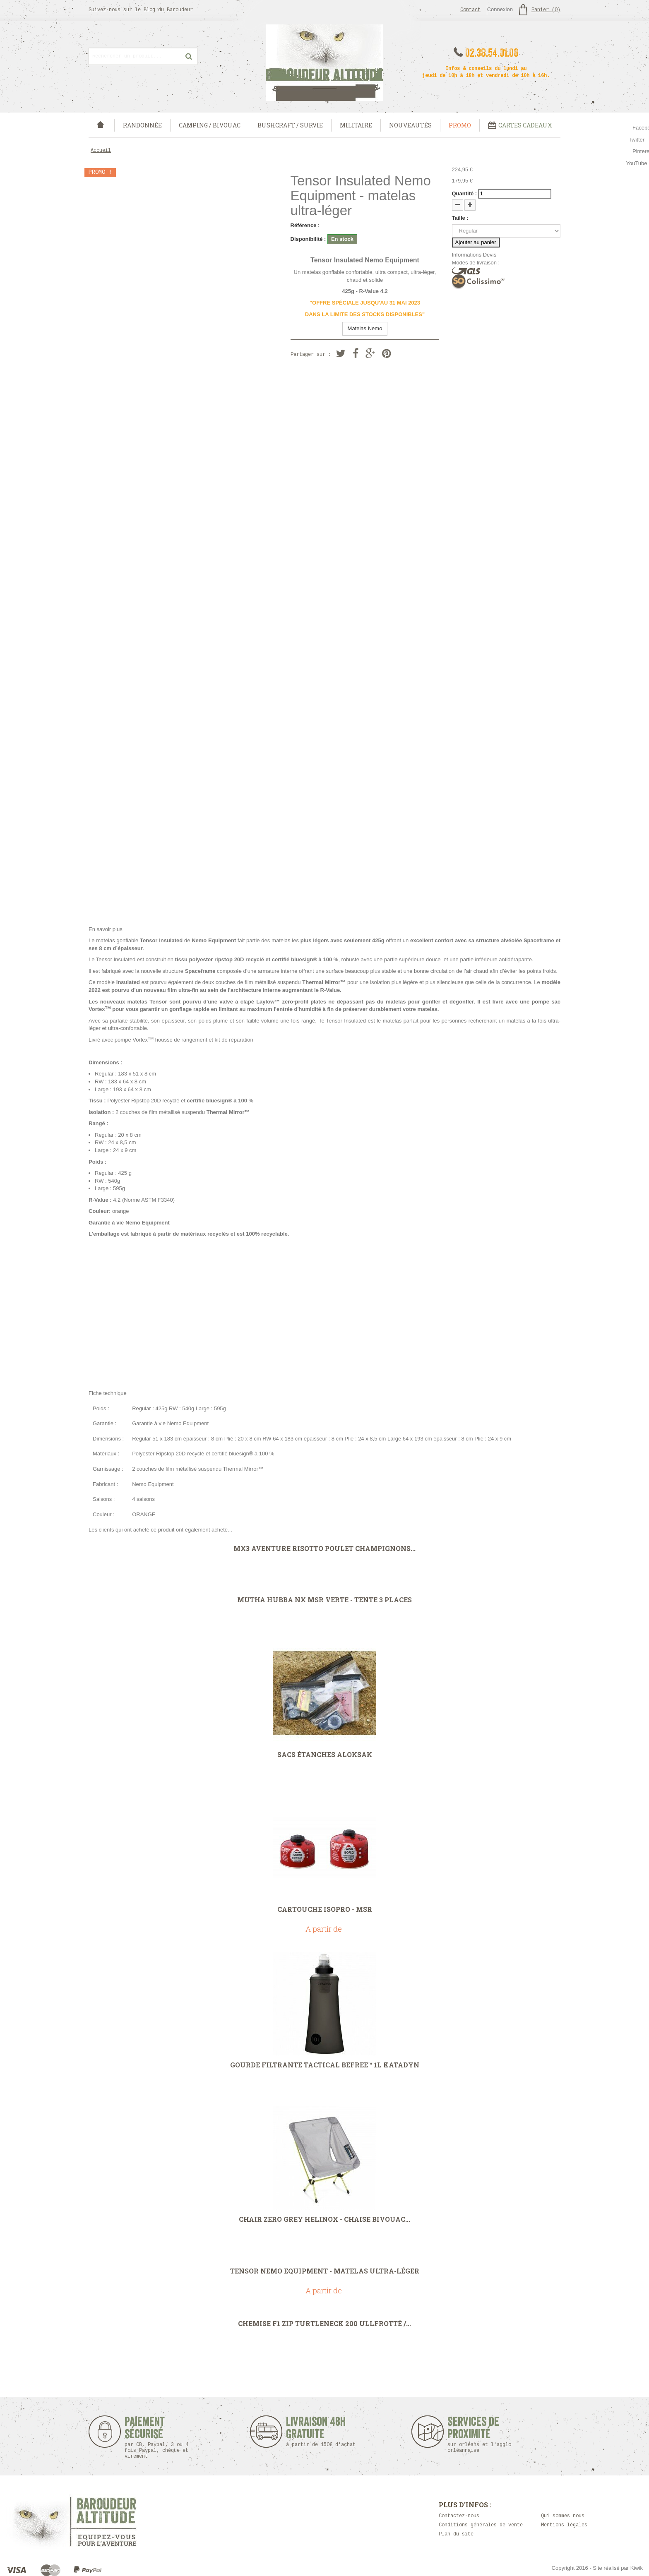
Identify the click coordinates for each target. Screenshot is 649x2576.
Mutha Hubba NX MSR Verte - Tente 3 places (324, 1600)
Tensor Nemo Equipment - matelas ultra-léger (324, 2271)
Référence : (305, 225)
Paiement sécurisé (157, 2437)
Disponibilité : (308, 239)
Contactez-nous (459, 2516)
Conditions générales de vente (481, 2525)
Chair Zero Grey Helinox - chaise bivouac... (324, 2219)
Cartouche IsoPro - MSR (324, 1909)
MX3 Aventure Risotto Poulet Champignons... (324, 1548)
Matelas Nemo (365, 328)
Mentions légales (564, 2525)
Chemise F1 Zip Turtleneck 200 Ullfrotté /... (324, 2323)
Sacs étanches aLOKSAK (324, 1754)
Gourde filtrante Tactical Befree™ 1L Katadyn (324, 2065)
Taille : (460, 218)
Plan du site (456, 2534)
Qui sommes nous (562, 2516)
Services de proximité (483, 2434)
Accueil (101, 151)
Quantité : (464, 193)
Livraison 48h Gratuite (316, 2431)
